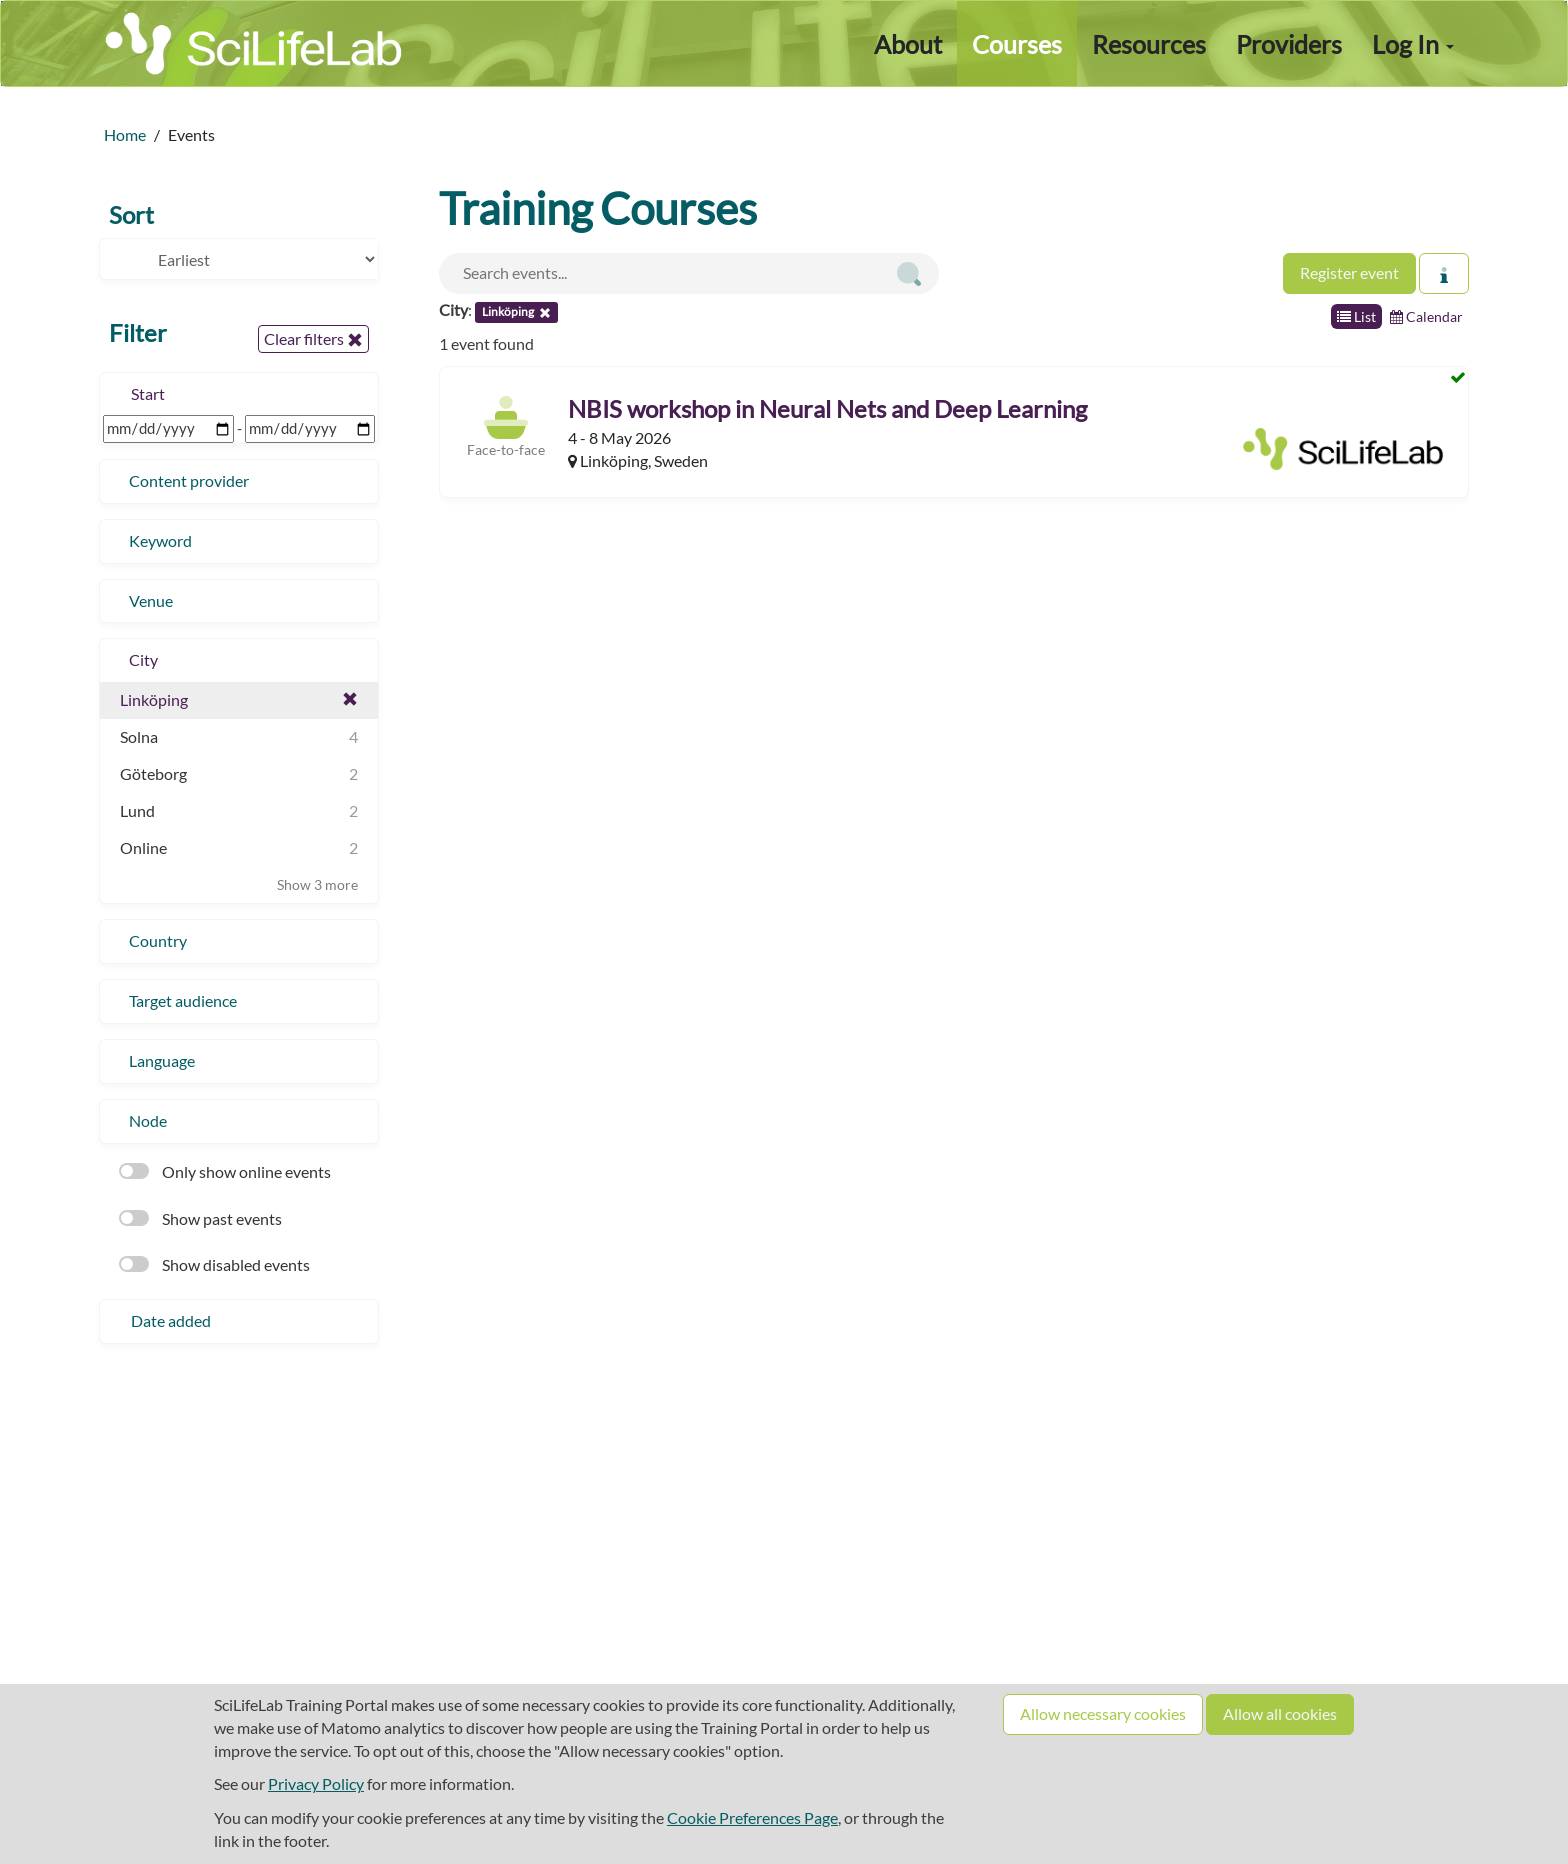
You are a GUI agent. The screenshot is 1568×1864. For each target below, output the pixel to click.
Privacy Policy (316, 1783)
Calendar (1426, 316)
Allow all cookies (1280, 1713)
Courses (1017, 44)
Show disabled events (214, 1264)
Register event (1349, 272)
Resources (1149, 44)
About (908, 44)
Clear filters (313, 339)
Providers (1289, 44)
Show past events (200, 1218)
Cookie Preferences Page (752, 1817)
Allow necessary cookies (1103, 1713)
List (1356, 316)
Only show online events (225, 1171)
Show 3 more (317, 884)
